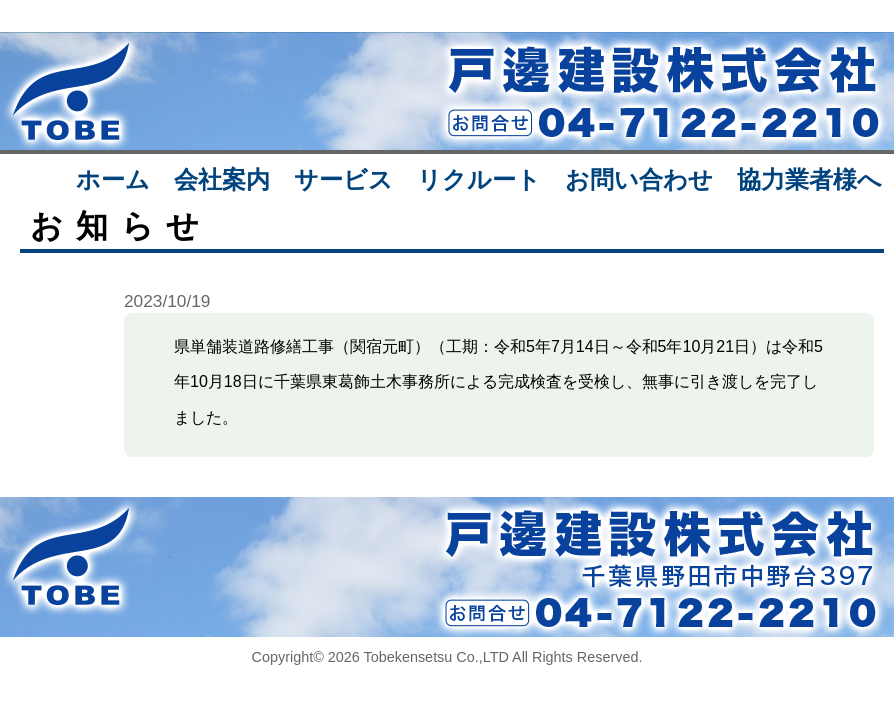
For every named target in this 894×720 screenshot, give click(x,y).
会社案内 (222, 179)
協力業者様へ (809, 179)
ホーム (113, 179)
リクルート (479, 179)
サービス (343, 179)
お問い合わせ (639, 179)
